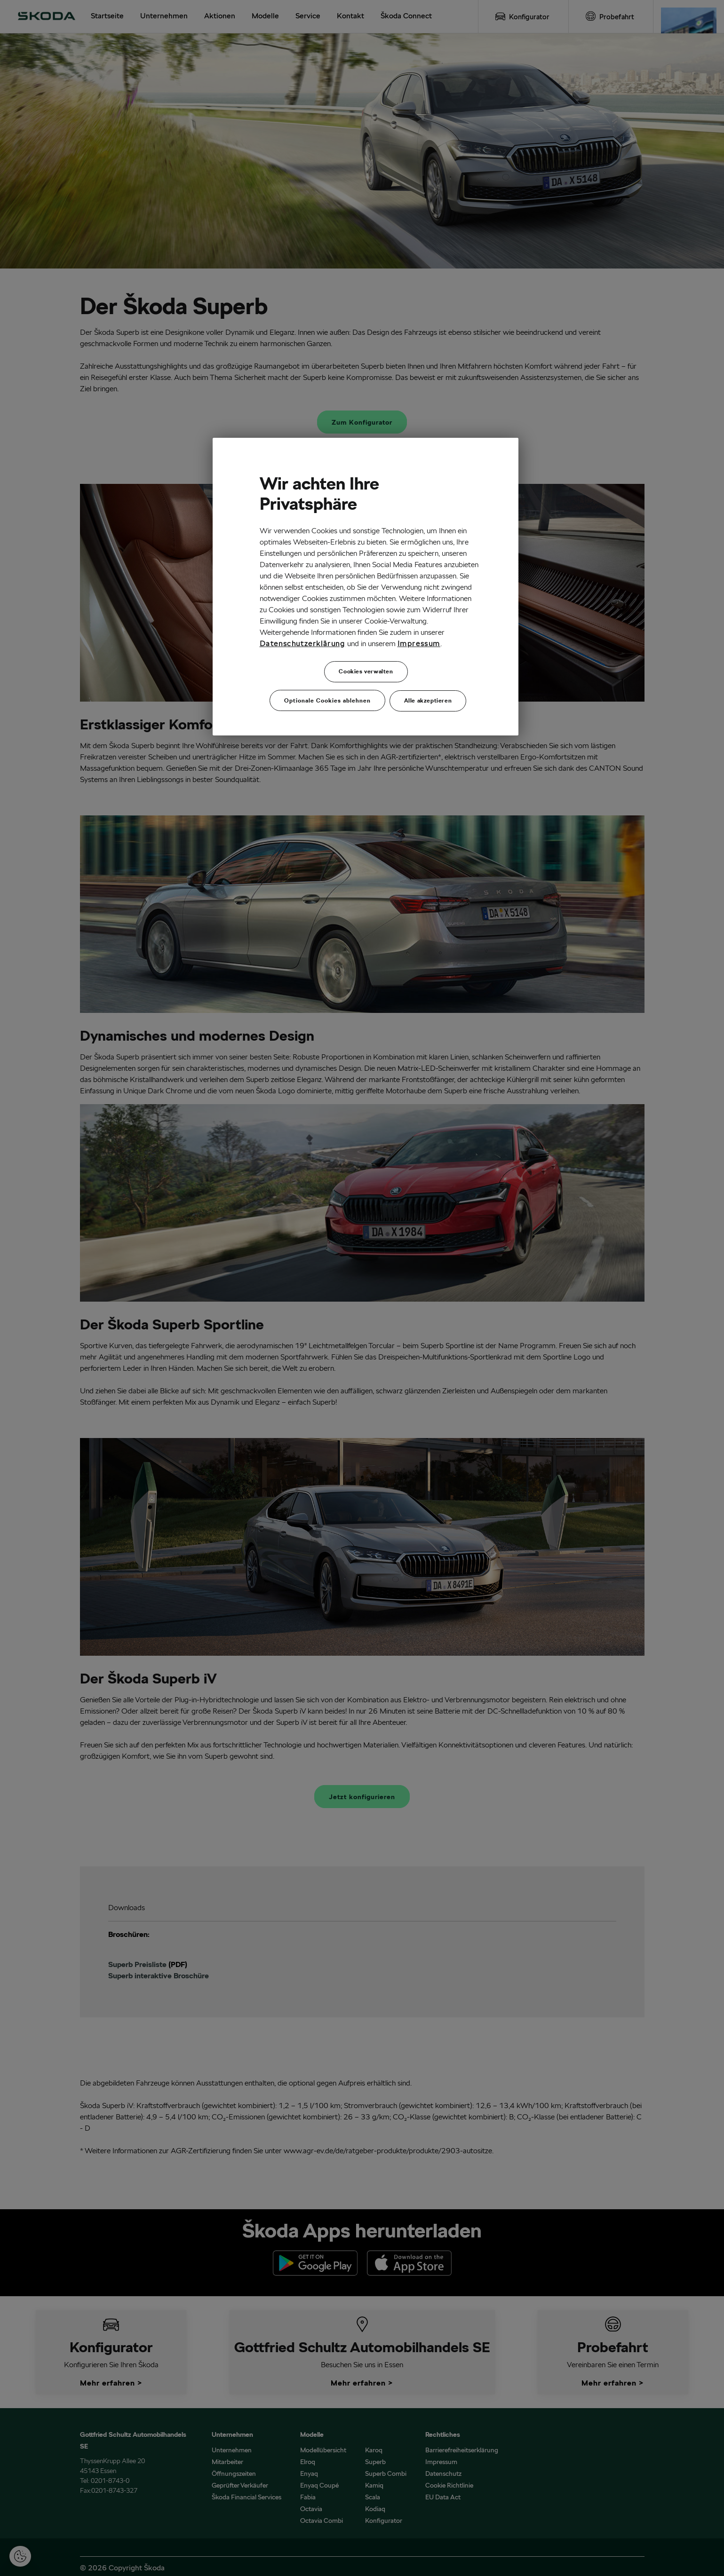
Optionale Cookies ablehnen (327, 700)
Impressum (419, 643)
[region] (365, 586)
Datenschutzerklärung (302, 643)
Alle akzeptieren (428, 700)
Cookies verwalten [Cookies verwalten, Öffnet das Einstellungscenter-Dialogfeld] (366, 671)
